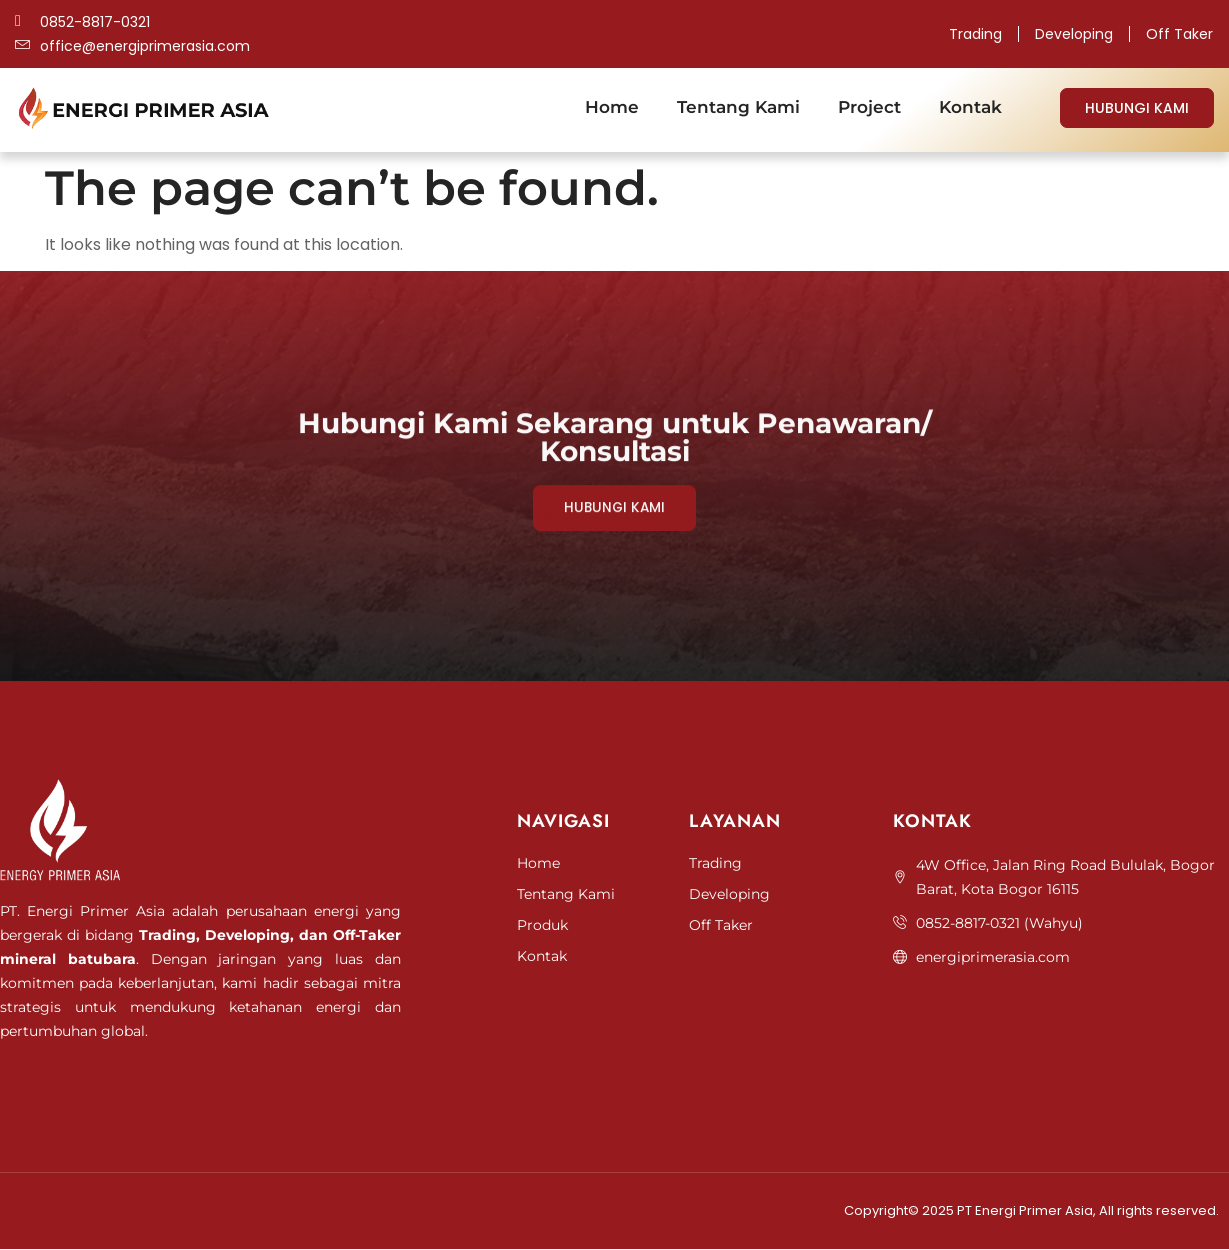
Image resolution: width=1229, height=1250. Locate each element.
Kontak (970, 107)
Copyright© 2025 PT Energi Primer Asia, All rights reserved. (1031, 1211)
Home (612, 107)
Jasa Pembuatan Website (71, 1084)
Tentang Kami (738, 107)
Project (869, 107)
